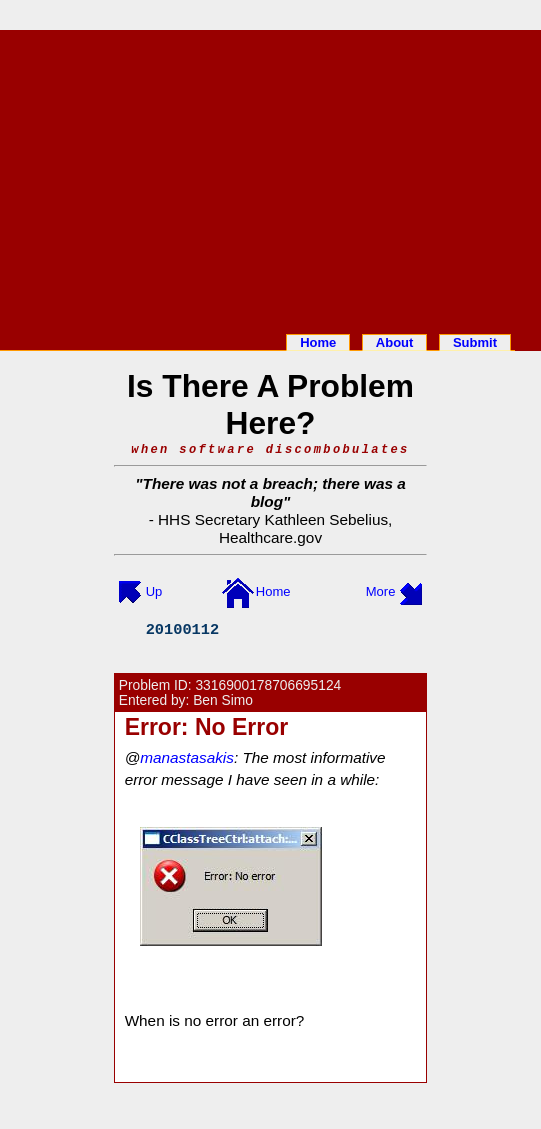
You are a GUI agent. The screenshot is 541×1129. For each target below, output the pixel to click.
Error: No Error (207, 727)
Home (318, 342)
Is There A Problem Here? (270, 404)
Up (154, 591)
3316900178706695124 (268, 685)
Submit (475, 342)
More (381, 591)
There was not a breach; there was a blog (274, 492)
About (395, 342)
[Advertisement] (270, 178)
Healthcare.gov (270, 537)
